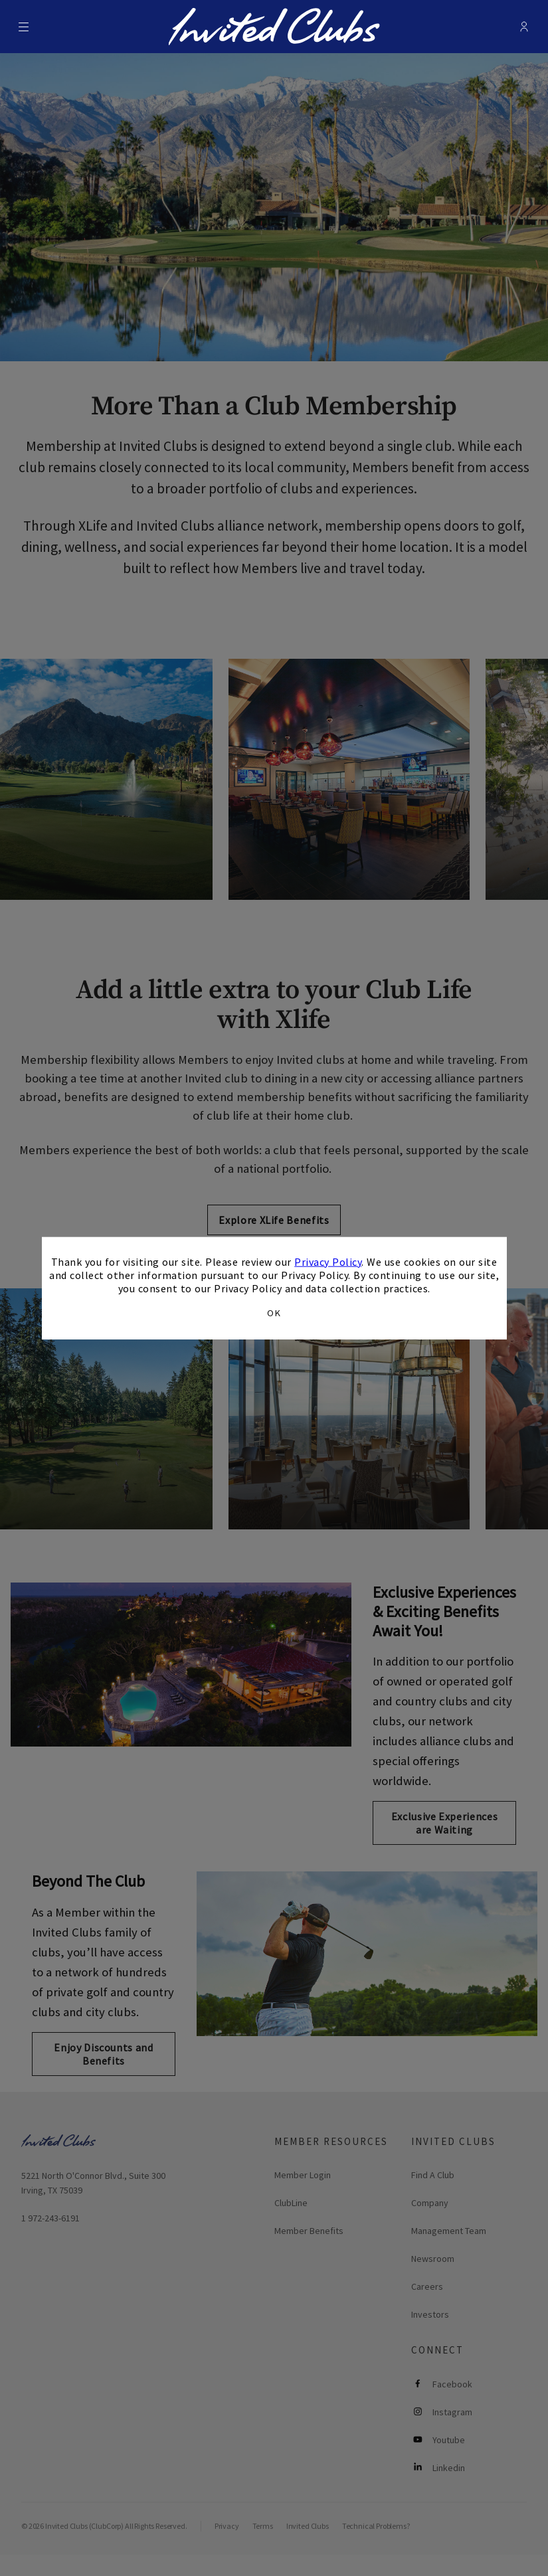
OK (273, 1313)
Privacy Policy (327, 1261)
